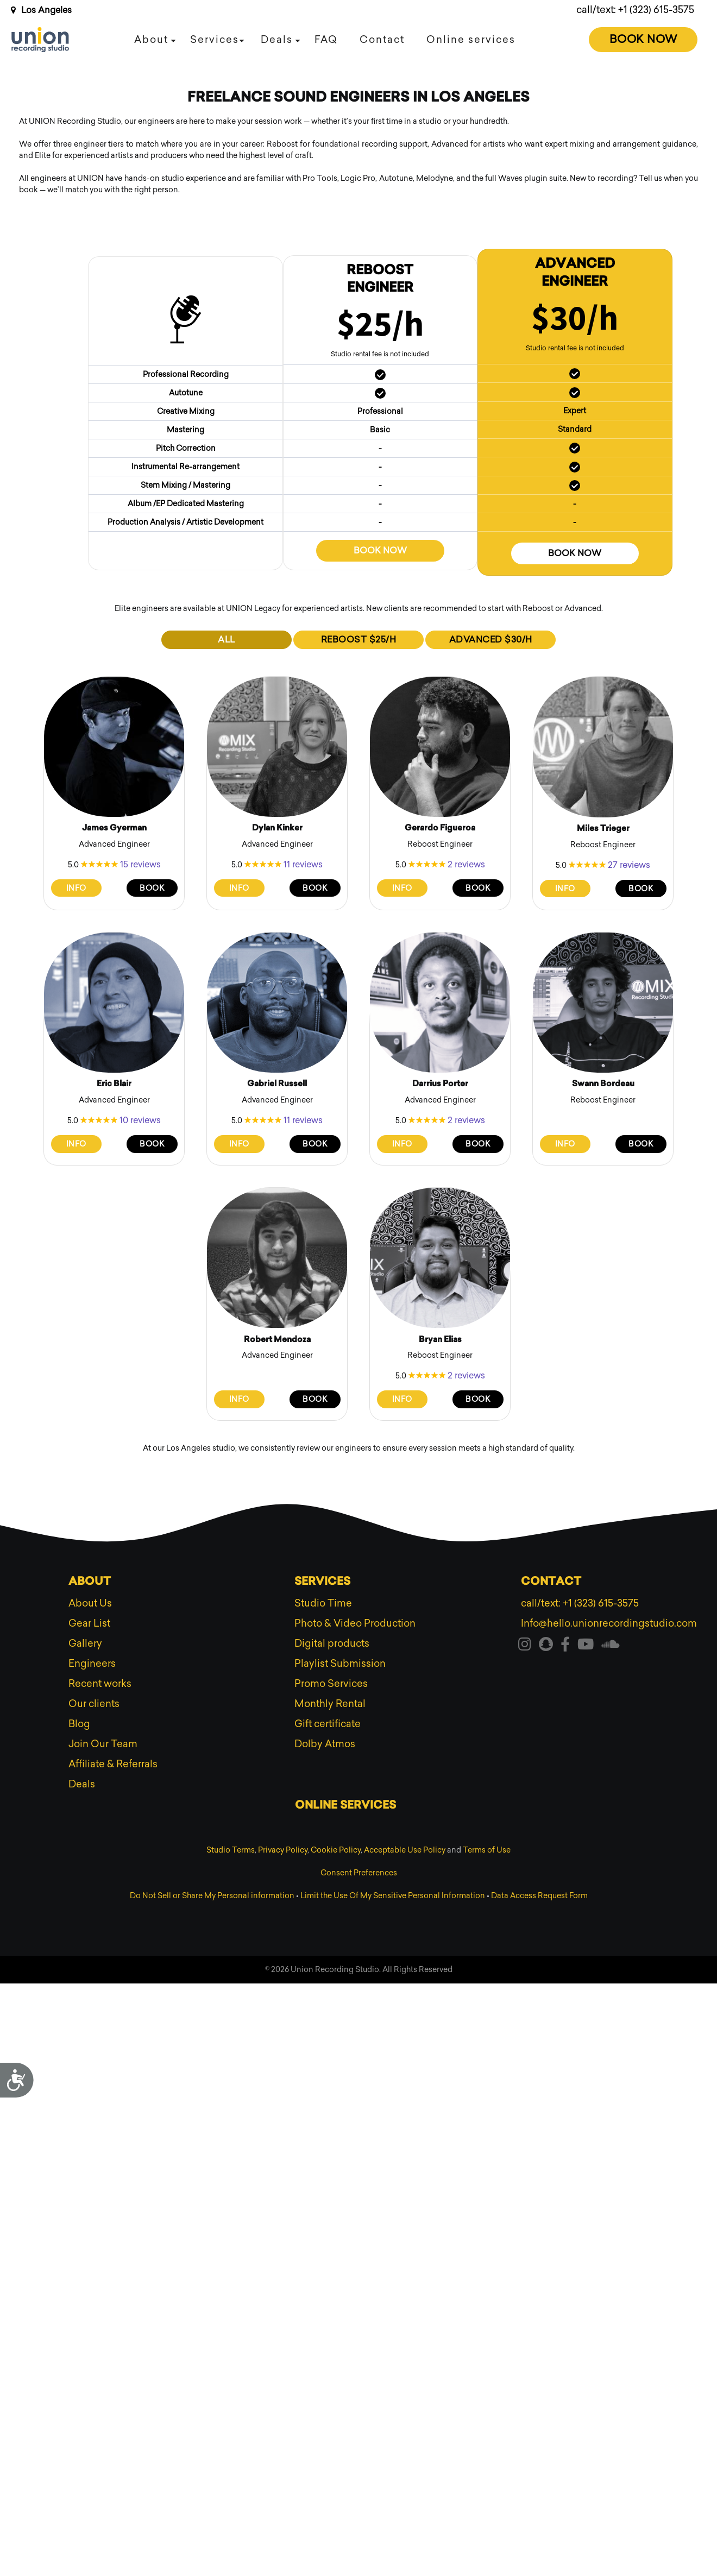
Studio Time (323, 1603)
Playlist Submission (340, 1664)
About (151, 40)
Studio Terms (230, 1850)
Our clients (94, 1704)
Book (152, 888)
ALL (226, 639)
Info (76, 888)
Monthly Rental (330, 1704)
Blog (79, 1724)
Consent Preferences (358, 1873)
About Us (90, 1603)
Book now (380, 550)
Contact (382, 40)
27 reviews (629, 865)
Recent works (99, 1684)
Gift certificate (327, 1724)
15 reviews (140, 864)
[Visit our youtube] (585, 1646)
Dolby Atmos (324, 1744)
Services (214, 40)
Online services (470, 40)
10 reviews (140, 1120)
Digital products (331, 1643)
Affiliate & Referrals (113, 1764)
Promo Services (331, 1684)
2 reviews (466, 864)
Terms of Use (487, 1850)
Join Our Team (102, 1744)
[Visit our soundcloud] (610, 1646)
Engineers (92, 1664)
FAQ (326, 40)
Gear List (89, 1623)
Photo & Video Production (355, 1623)
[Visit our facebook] (565, 1646)
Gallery (85, 1643)
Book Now (643, 39)
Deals (277, 40)
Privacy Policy (282, 1850)
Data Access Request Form (539, 1895)
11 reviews (303, 864)
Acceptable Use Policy (404, 1850)
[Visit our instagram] (524, 1646)
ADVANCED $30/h (490, 639)
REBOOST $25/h (359, 639)
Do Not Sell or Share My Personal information (212, 1895)
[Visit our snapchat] (546, 1646)
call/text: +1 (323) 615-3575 (635, 10)
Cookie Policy (336, 1850)
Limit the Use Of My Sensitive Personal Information (392, 1895)
